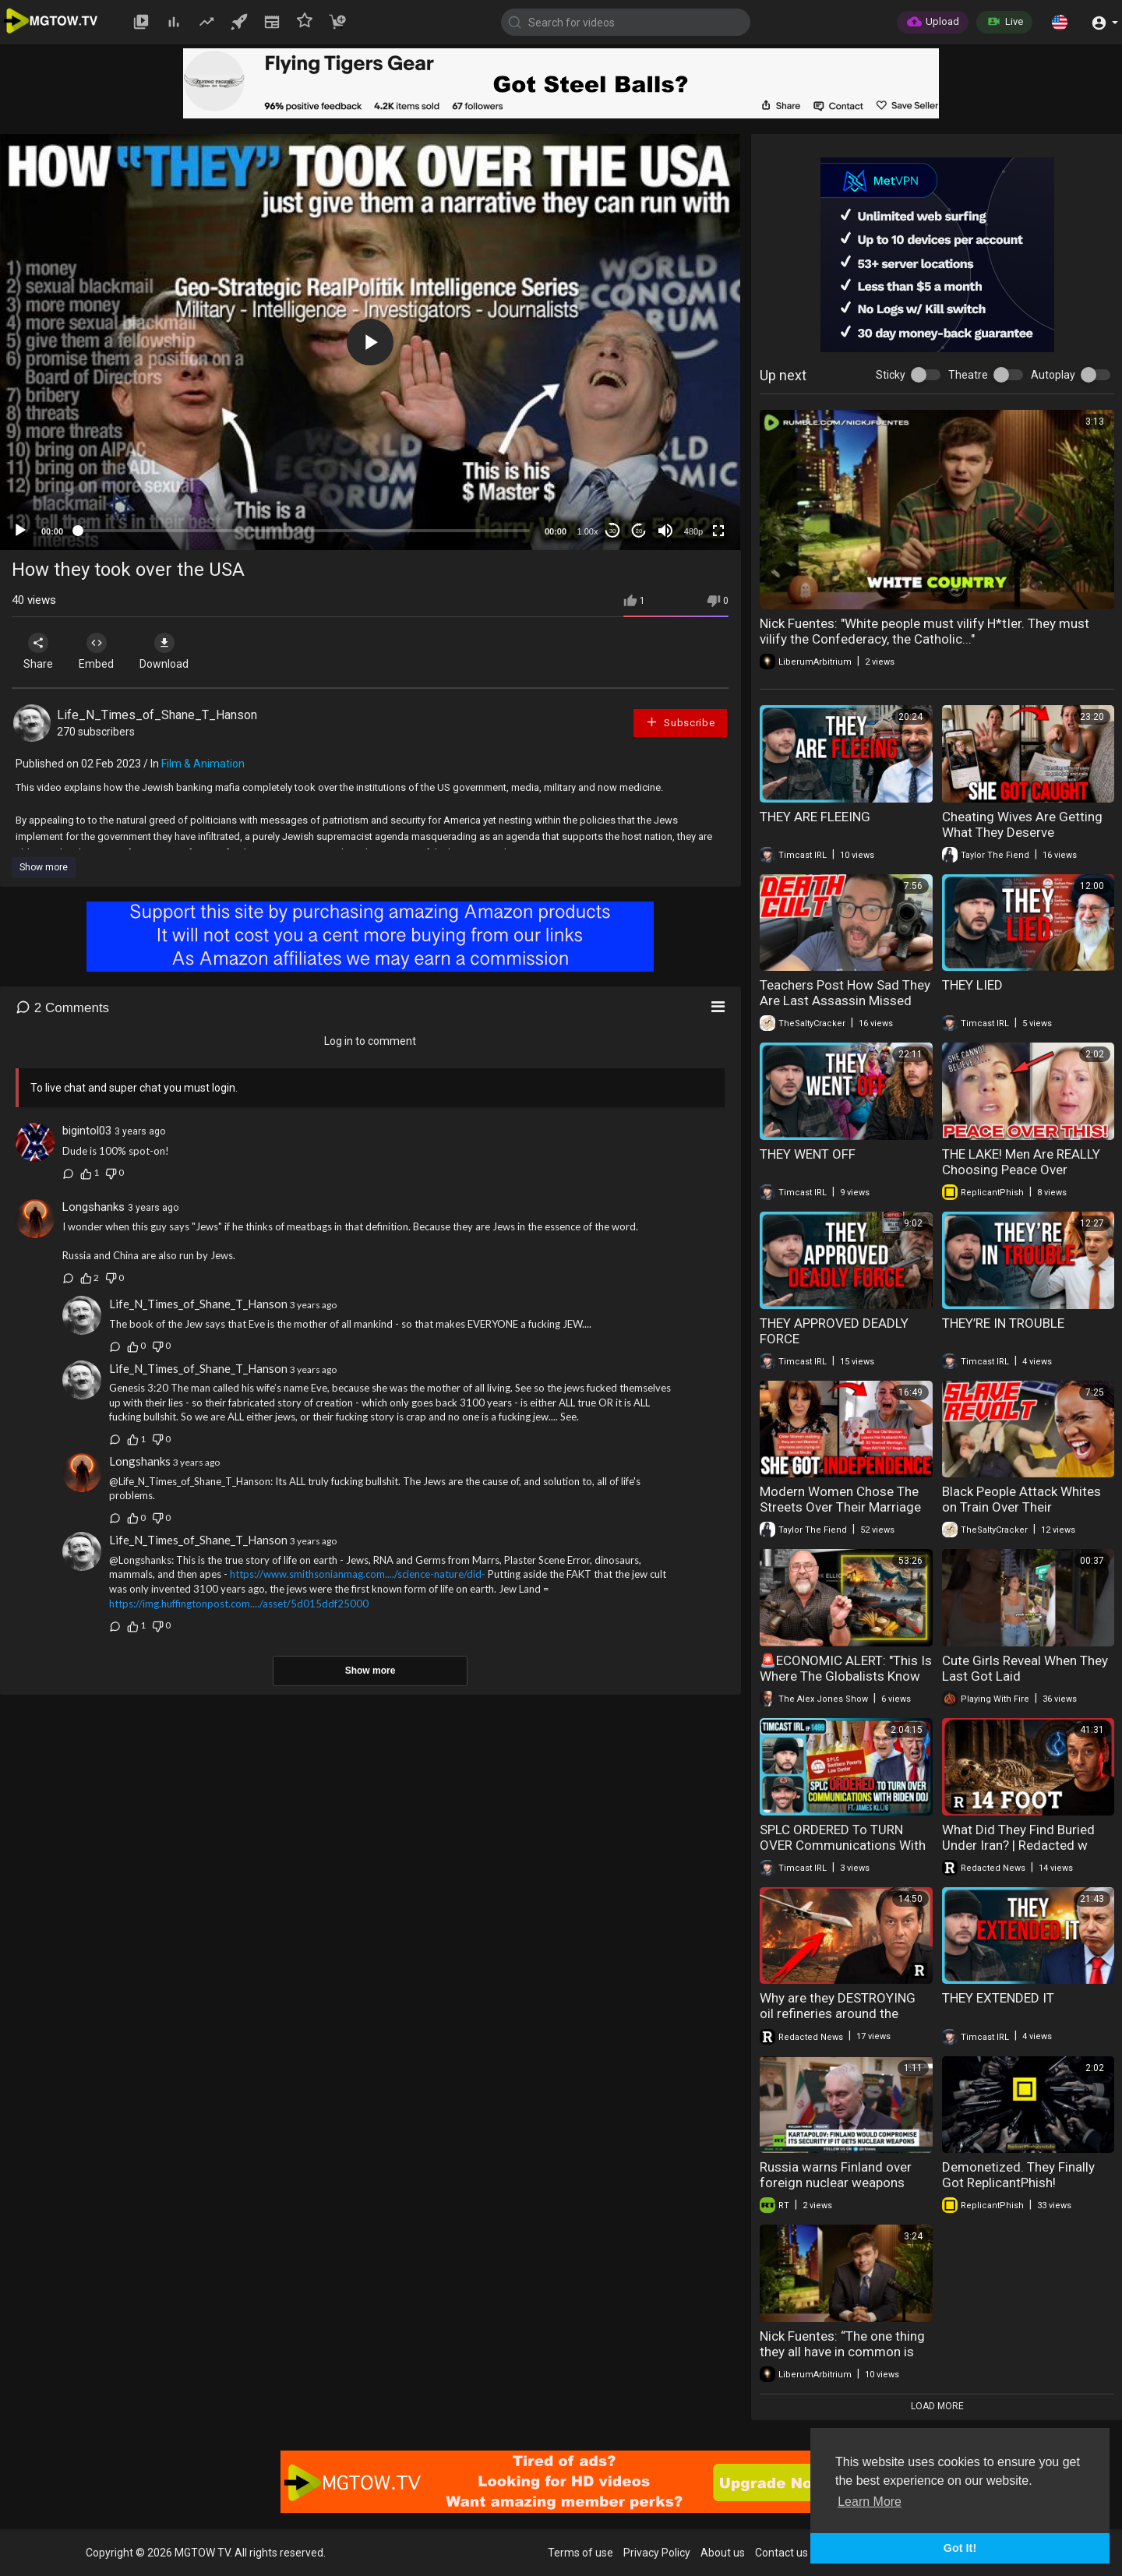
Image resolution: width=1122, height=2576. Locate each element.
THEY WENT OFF (808, 1154)
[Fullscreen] (718, 530)
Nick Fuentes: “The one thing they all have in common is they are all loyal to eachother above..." (845, 2359)
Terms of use (580, 2552)
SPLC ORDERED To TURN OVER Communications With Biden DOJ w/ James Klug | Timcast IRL (843, 1853)
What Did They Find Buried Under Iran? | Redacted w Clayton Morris (1018, 1845)
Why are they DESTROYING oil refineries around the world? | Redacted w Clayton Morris (843, 2021)
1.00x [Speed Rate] (587, 531)
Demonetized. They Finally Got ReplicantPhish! (1018, 2174)
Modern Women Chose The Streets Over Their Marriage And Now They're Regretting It (841, 1515)
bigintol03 (86, 1131)
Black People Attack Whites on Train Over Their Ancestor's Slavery (1021, 1507)
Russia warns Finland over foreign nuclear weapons (836, 2174)
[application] (370, 342)
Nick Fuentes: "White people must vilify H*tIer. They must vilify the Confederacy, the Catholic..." (924, 631)
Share (40, 651)
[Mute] (665, 530)
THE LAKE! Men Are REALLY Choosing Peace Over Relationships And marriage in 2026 (1022, 1177)
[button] (1059, 22)
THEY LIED (972, 985)
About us (722, 2552)
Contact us (781, 2552)
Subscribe (680, 722)
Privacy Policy (656, 2552)
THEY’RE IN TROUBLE (1003, 1323)
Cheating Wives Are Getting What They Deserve (1022, 824)
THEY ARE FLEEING (815, 816)
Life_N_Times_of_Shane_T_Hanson (157, 715)
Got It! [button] (960, 2548)
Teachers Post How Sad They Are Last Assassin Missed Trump (845, 1000)
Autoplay (1053, 375)
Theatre (968, 375)
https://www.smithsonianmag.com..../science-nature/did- (357, 1574)
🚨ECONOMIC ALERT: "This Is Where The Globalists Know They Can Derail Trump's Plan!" (846, 1684)
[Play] (20, 530)
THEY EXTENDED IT (998, 1998)
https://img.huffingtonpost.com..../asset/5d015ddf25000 (239, 1603)
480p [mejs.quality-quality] (693, 531)
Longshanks (93, 1207)
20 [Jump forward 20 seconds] (639, 531)
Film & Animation (203, 763)
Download (175, 651)
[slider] (304, 530)
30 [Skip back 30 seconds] (612, 531)
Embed (103, 651)
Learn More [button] (869, 2501)
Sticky (890, 375)
